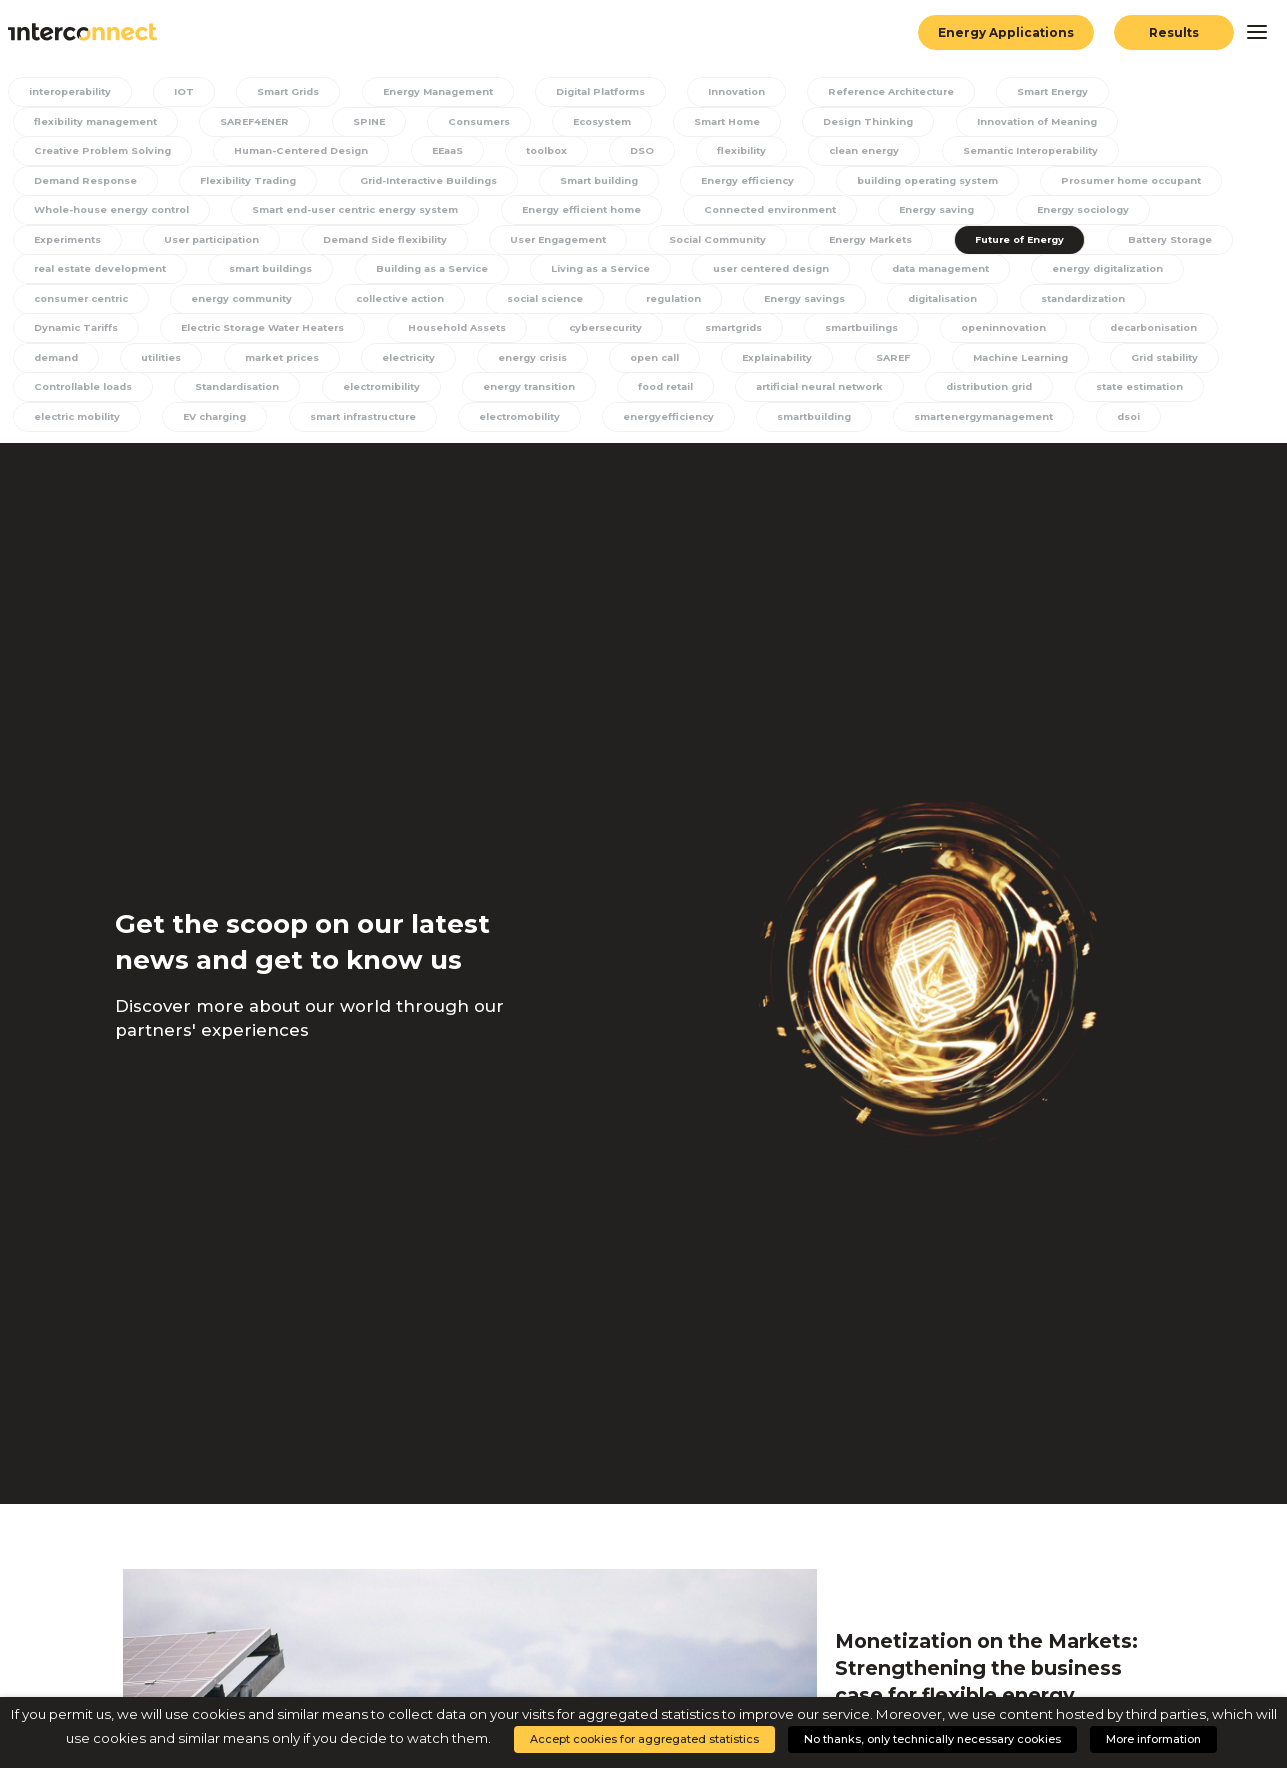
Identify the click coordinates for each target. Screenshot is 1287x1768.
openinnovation (75, 363)
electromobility (845, 423)
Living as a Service (930, 272)
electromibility (686, 393)
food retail (978, 393)
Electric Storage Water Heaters (558, 333)
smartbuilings (1181, 333)
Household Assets (764, 333)
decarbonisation (228, 363)
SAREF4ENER (259, 121)
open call (966, 363)
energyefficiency (998, 423)
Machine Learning (80, 393)
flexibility (749, 151)
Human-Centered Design (310, 151)
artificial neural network (1137, 393)
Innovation (753, 91)
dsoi (256, 454)
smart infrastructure (682, 423)
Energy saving (1189, 212)
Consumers (481, 121)
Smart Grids (292, 91)
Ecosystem (606, 121)
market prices (586, 363)
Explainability (1089, 363)
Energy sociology (80, 242)
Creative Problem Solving (104, 151)
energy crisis (842, 363)
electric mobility (388, 423)
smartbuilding (1147, 423)
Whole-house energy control (327, 212)
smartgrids (1050, 333)
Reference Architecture (912, 91)
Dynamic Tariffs (361, 333)
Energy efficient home (823, 212)
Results (1174, 32)
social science (905, 303)
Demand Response (86, 182)
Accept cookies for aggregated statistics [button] (644, 1739)
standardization (211, 333)
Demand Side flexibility (554, 242)
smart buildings (592, 272)
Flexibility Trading (253, 182)
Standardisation (537, 393)
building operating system (952, 182)
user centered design (1107, 272)
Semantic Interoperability (1043, 151)
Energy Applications (1005, 32)
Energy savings (1169, 303)
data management (83, 303)
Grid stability (227, 393)
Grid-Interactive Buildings (438, 182)
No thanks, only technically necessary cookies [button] (932, 1739)
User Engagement (733, 242)
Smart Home (734, 121)
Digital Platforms (615, 91)
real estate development (413, 272)
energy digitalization (257, 303)
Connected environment (1018, 212)
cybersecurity (918, 333)
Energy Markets (1054, 242)
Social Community (897, 242)
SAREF (1204, 363)
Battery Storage (233, 272)
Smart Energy (1081, 91)
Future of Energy (78, 272)
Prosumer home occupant (106, 212)
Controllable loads (377, 393)
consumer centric (428, 303)
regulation (1036, 303)
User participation (375, 242)
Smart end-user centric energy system (585, 212)
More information (1153, 1739)
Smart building (614, 182)
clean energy (871, 151)
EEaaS (459, 151)
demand (359, 363)
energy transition (838, 393)
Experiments (226, 242)
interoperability (75, 91)
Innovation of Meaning (1046, 121)
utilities (464, 363)
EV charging (529, 423)
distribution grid (77, 423)
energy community (594, 303)
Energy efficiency (765, 182)
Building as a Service (757, 272)
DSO (652, 151)
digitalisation (67, 333)
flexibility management (96, 121)
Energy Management (447, 91)
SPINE (372, 121)
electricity (716, 363)
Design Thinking (876, 121)
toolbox (558, 151)
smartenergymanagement (107, 454)
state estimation (232, 423)
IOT (189, 91)
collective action (756, 303)
